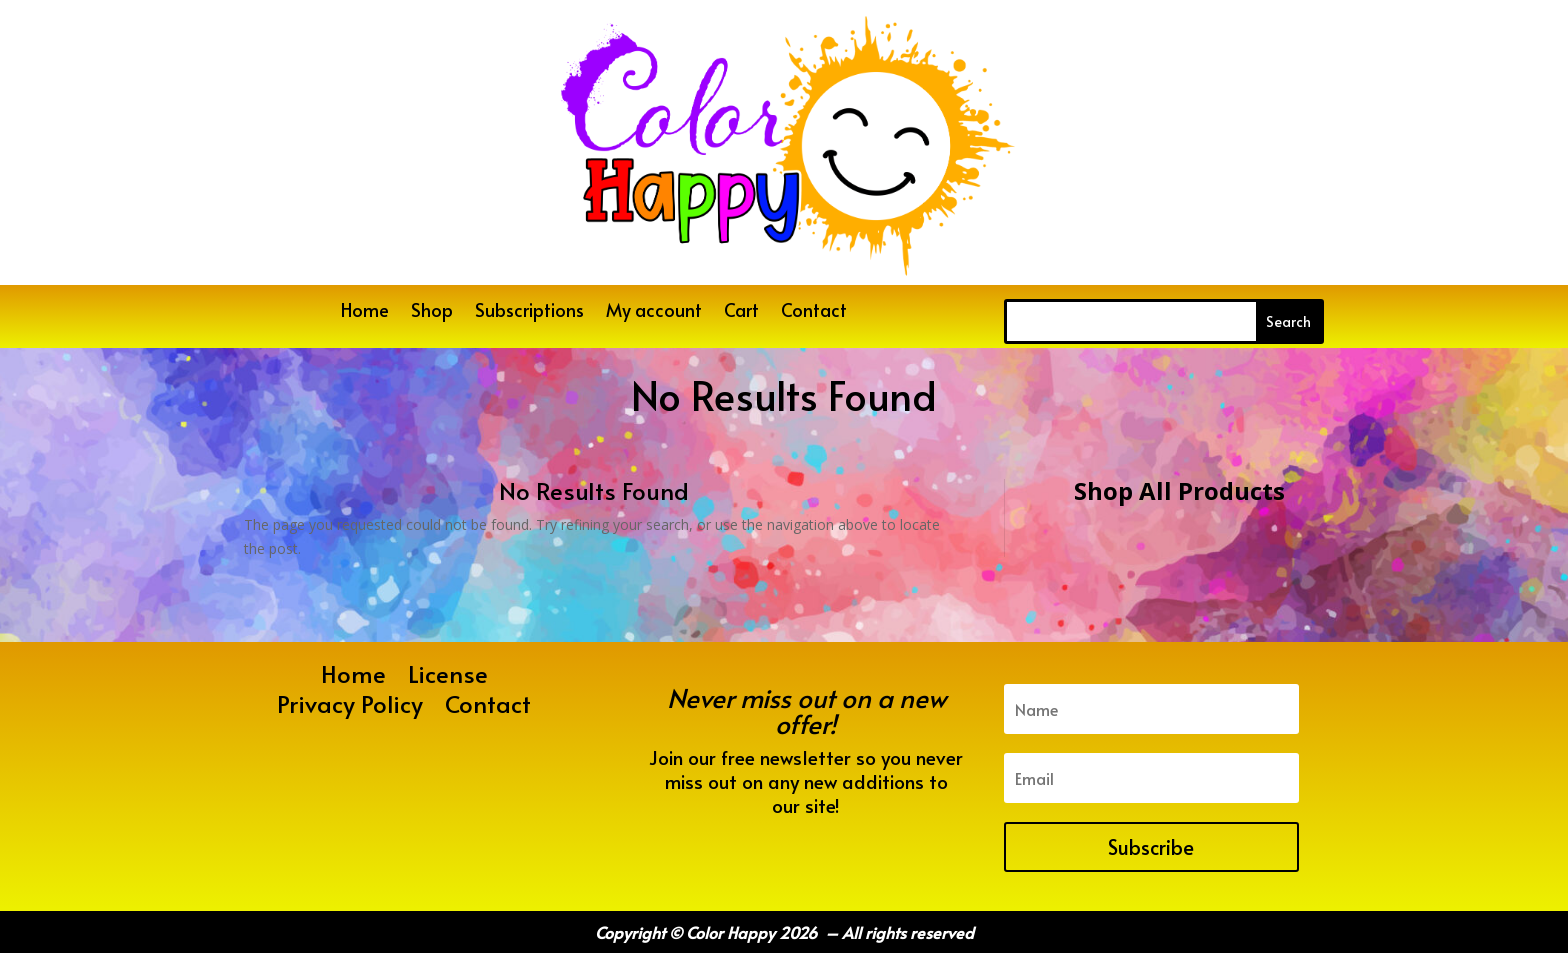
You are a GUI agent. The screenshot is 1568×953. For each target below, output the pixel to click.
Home (365, 312)
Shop (432, 312)
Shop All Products (1179, 490)
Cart (741, 312)
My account (654, 312)
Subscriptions (529, 312)
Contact (814, 312)
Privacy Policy (350, 708)
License (448, 678)
